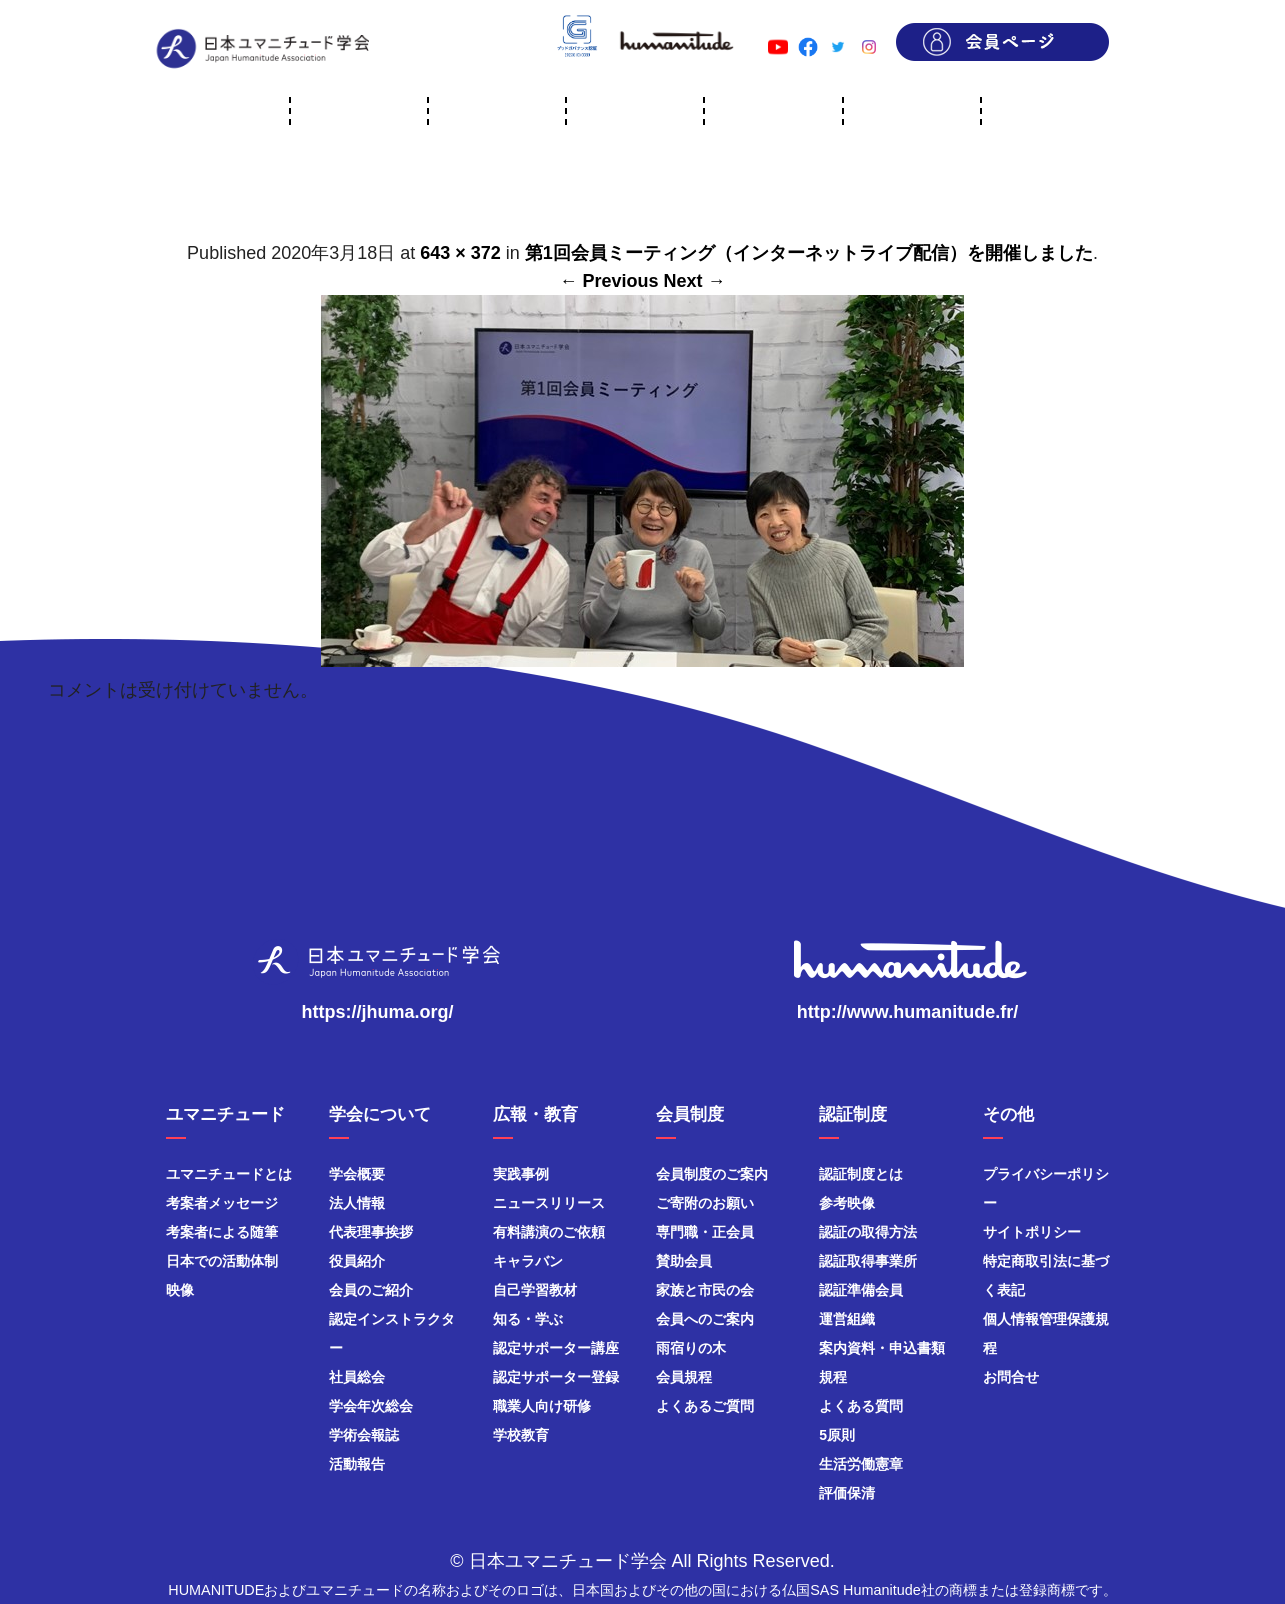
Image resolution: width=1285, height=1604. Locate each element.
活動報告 (357, 1464)
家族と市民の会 (705, 1290)
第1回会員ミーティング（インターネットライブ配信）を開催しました (809, 253)
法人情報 (357, 1203)
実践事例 (521, 1174)
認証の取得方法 (868, 1232)
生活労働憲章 (861, 1464)
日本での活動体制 (222, 1261)
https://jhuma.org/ (378, 1012)
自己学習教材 (535, 1290)
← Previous (608, 281)
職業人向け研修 (542, 1406)
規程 (833, 1377)
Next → (695, 281)
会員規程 (684, 1377)
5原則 (837, 1435)
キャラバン (528, 1261)
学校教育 (521, 1435)
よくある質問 (861, 1406)
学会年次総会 (371, 1406)
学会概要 (357, 1174)
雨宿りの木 (691, 1348)
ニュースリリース (549, 1203)
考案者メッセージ (222, 1203)
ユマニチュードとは (229, 1174)
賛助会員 (684, 1261)
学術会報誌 (364, 1435)
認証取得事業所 (868, 1261)
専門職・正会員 (705, 1232)
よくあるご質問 (705, 1406)
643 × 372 (460, 253)
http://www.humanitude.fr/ (907, 1012)
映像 (180, 1290)
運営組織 (847, 1319)
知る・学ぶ (528, 1319)
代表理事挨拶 (371, 1232)
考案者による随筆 (222, 1232)
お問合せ (1011, 1377)
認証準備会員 (861, 1290)
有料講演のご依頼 (549, 1232)
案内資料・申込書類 (882, 1348)
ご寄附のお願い (705, 1203)
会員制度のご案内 (712, 1174)
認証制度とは (861, 1174)
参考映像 (847, 1203)
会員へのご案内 (705, 1319)
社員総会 (357, 1377)
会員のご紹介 (371, 1290)
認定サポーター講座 (556, 1348)
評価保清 (847, 1493)
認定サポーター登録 (556, 1377)
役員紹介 (357, 1261)
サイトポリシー (1032, 1232)
